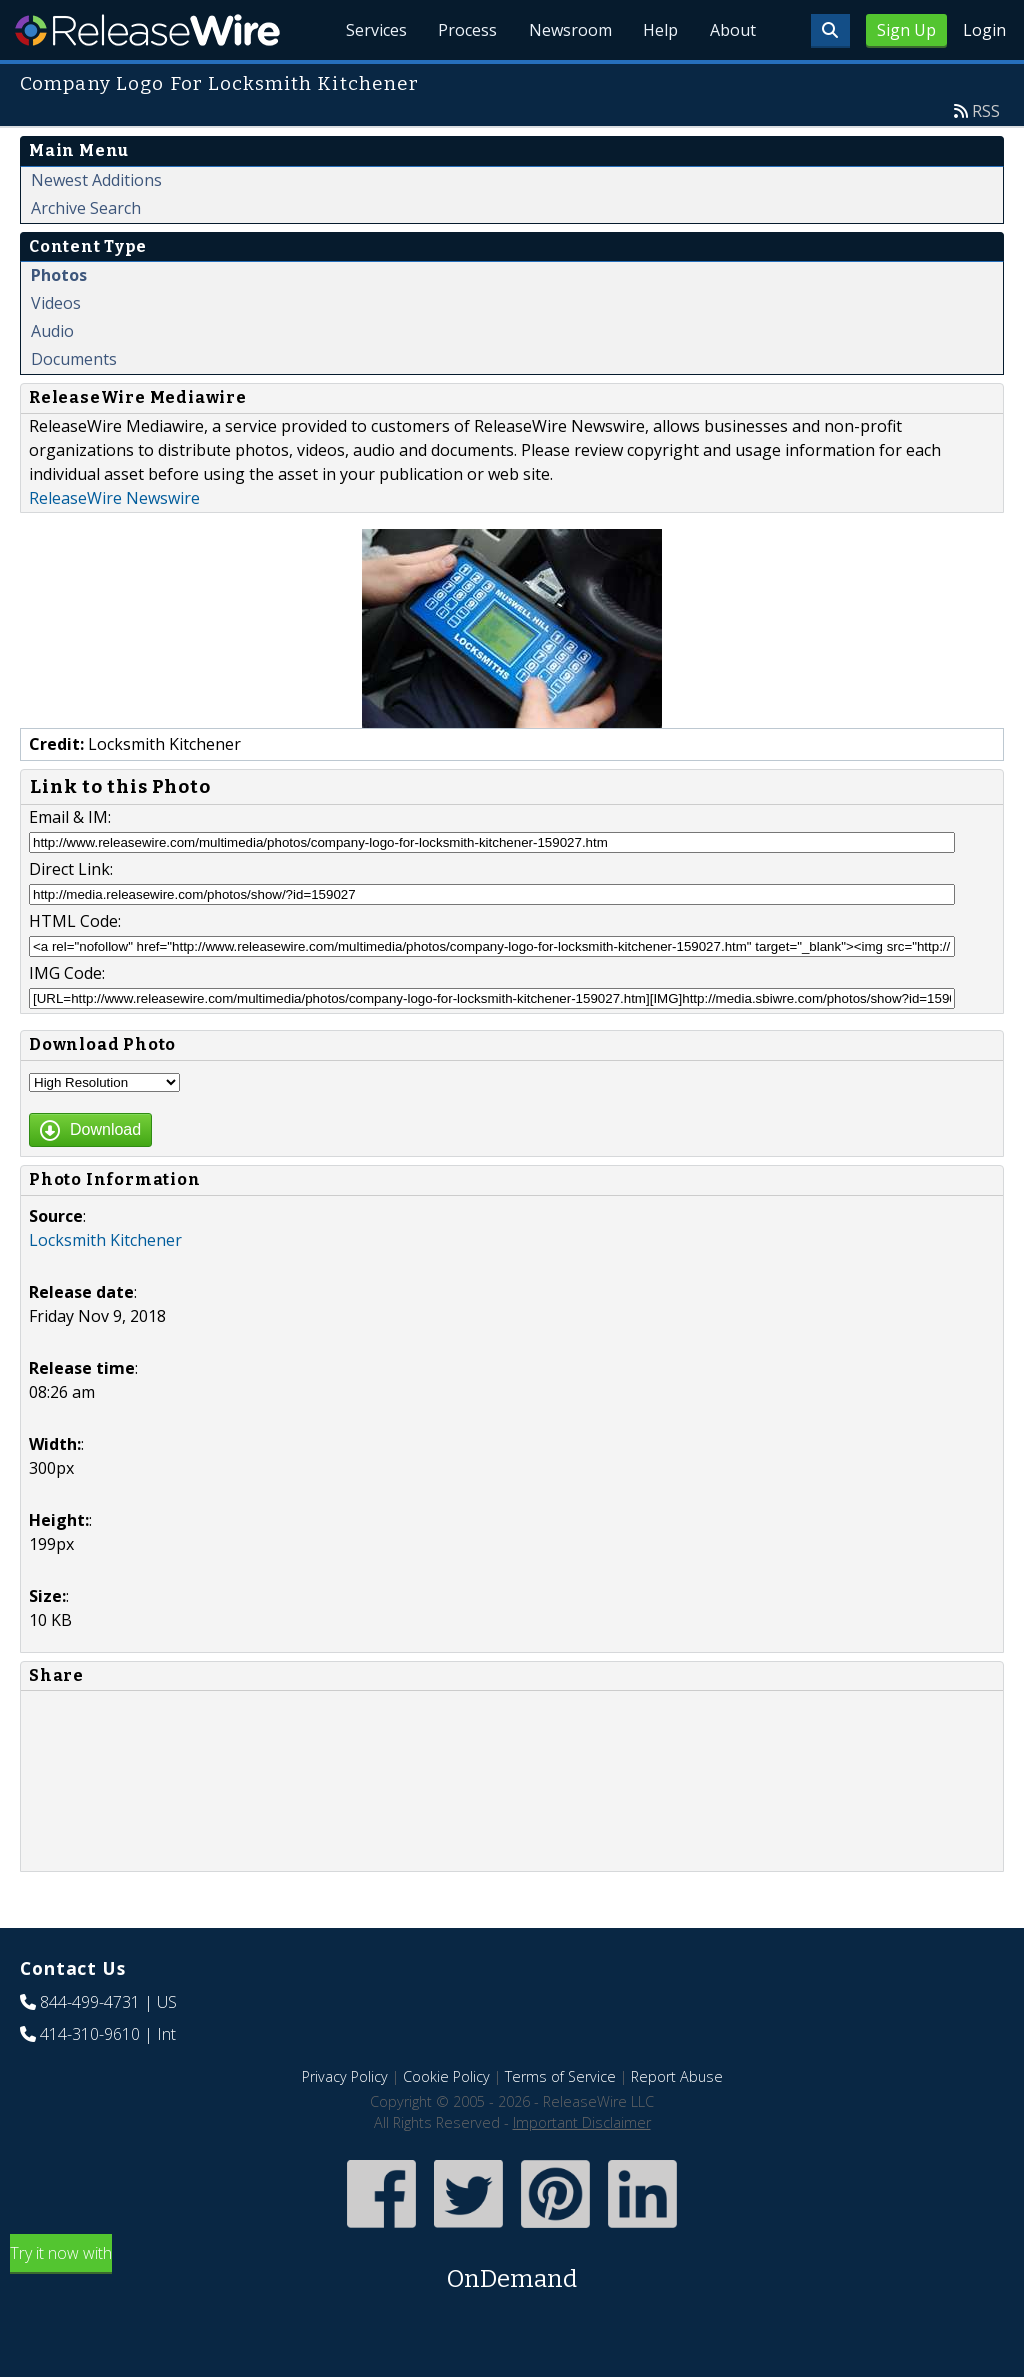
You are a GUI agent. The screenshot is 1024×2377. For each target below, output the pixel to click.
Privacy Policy (345, 2076)
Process (465, 30)
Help (659, 30)
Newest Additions (96, 180)
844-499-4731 (90, 2002)
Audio (52, 331)
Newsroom (568, 30)
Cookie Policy (446, 2076)
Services (373, 30)
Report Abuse (677, 2076)
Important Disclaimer (582, 2122)
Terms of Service (560, 2076)
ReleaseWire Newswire (114, 498)
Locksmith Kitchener (105, 1240)
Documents (74, 359)
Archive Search (86, 208)
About (732, 30)
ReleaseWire (147, 30)
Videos (56, 303)
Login (984, 30)
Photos (59, 275)
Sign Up (906, 30)
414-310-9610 (90, 2034)
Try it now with (512, 2269)
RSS (986, 111)
